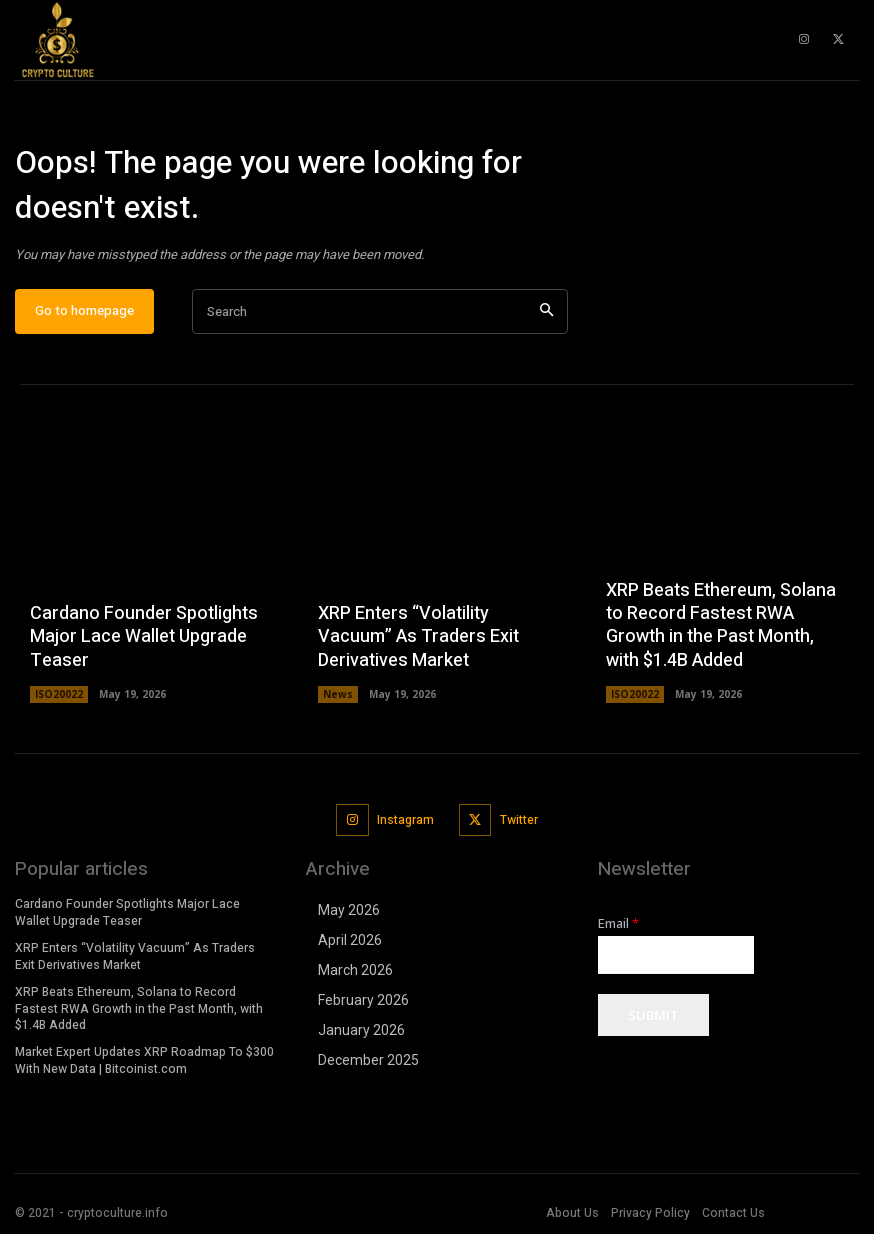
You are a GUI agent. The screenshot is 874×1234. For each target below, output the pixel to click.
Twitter (519, 820)
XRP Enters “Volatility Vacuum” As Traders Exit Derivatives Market (418, 638)
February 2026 (363, 1000)
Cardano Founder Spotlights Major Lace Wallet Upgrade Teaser (144, 638)
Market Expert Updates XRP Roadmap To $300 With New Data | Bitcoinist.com (144, 1060)
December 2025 (368, 1060)
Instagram (405, 820)
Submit (653, 1015)
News (338, 695)
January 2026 (361, 1030)
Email (618, 923)
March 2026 (355, 970)
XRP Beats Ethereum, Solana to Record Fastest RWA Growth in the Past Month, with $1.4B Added (721, 625)
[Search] (546, 312)
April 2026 (350, 940)
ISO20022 (59, 695)
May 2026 (349, 910)
